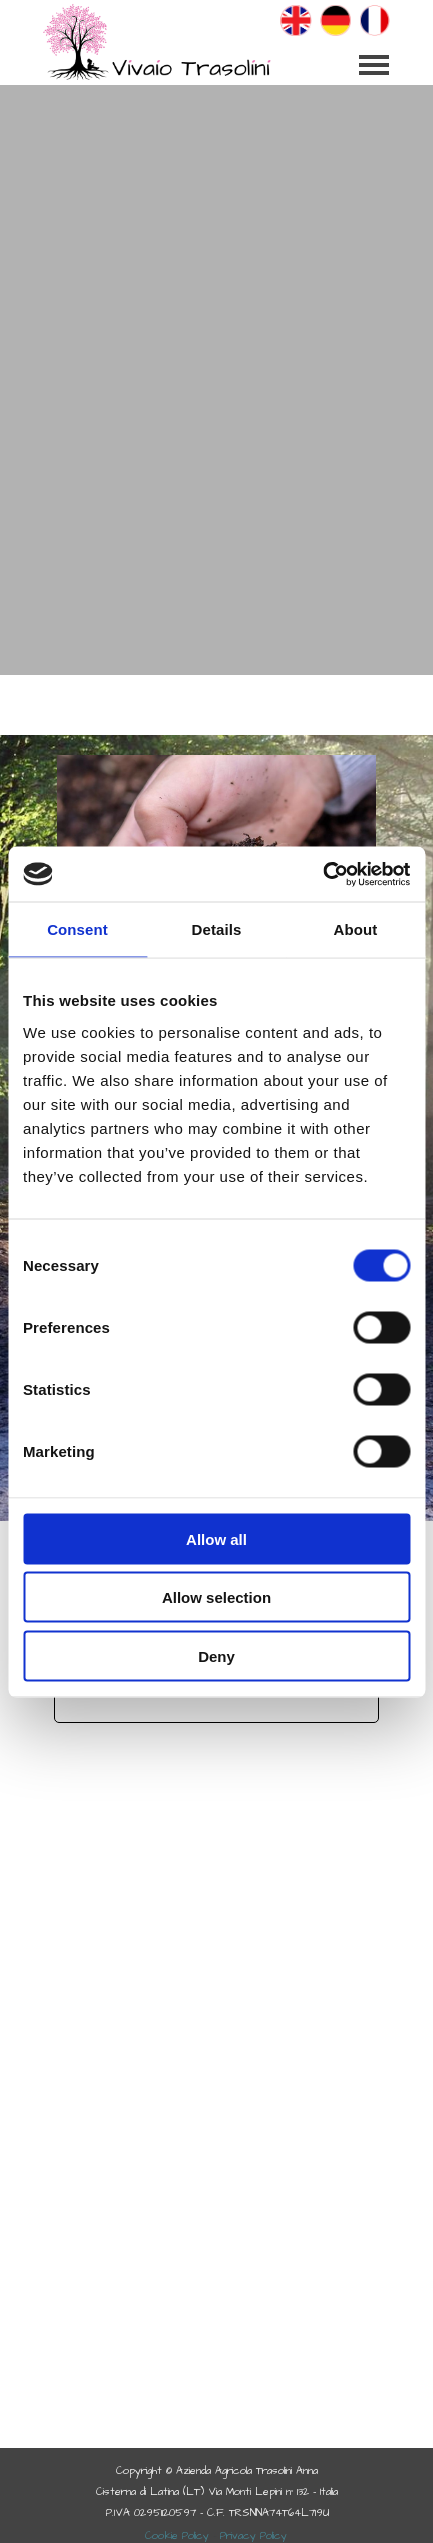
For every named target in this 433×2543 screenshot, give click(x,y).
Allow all (216, 1538)
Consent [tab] (77, 929)
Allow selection (216, 1597)
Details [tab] (217, 929)
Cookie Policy (177, 2535)
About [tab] (356, 929)
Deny (216, 1655)
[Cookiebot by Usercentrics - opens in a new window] (322, 874)
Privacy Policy (253, 2535)
